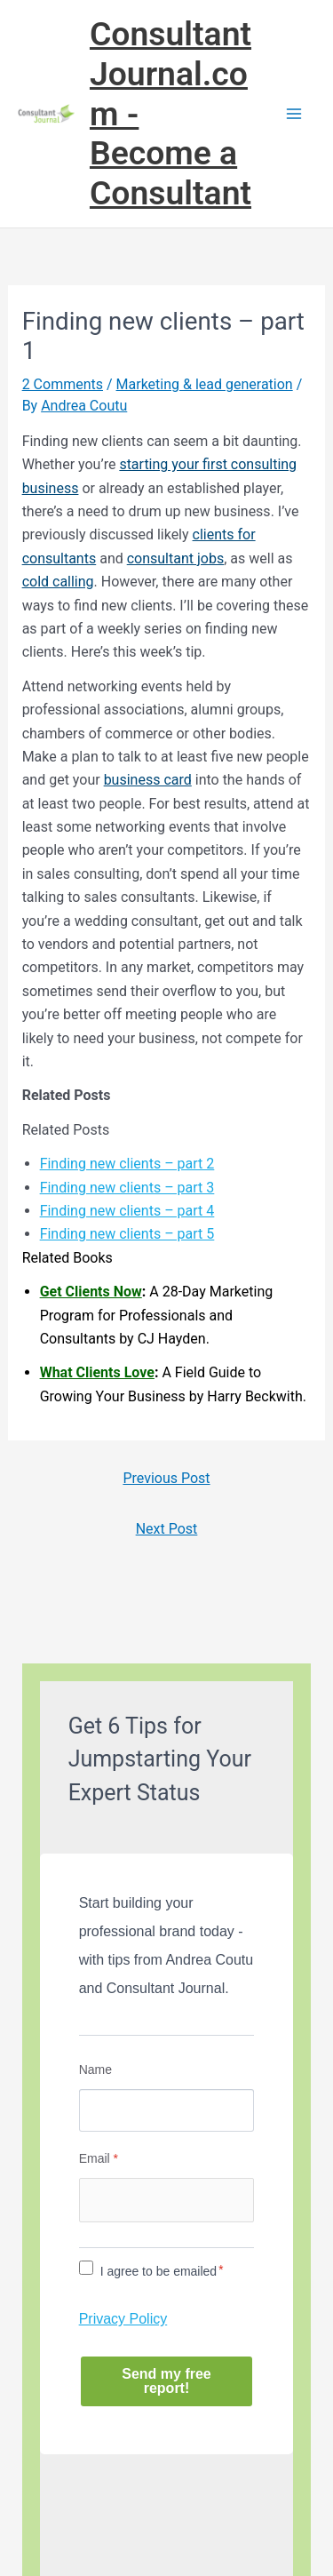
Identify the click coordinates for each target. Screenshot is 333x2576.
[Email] (167, 2200)
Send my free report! (166, 2381)
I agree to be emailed (159, 2271)
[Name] (167, 2110)
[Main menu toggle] (293, 113)
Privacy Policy (123, 2318)
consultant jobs (175, 558)
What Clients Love (97, 1372)
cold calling (58, 581)
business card (148, 779)
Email (98, 2158)
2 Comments (62, 384)
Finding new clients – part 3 (127, 1187)
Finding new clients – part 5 (127, 1233)
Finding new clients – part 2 (127, 1163)
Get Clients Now (91, 1291)
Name (95, 2069)
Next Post (167, 1528)
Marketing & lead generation (204, 384)
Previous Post (166, 1478)
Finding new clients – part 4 (127, 1210)
